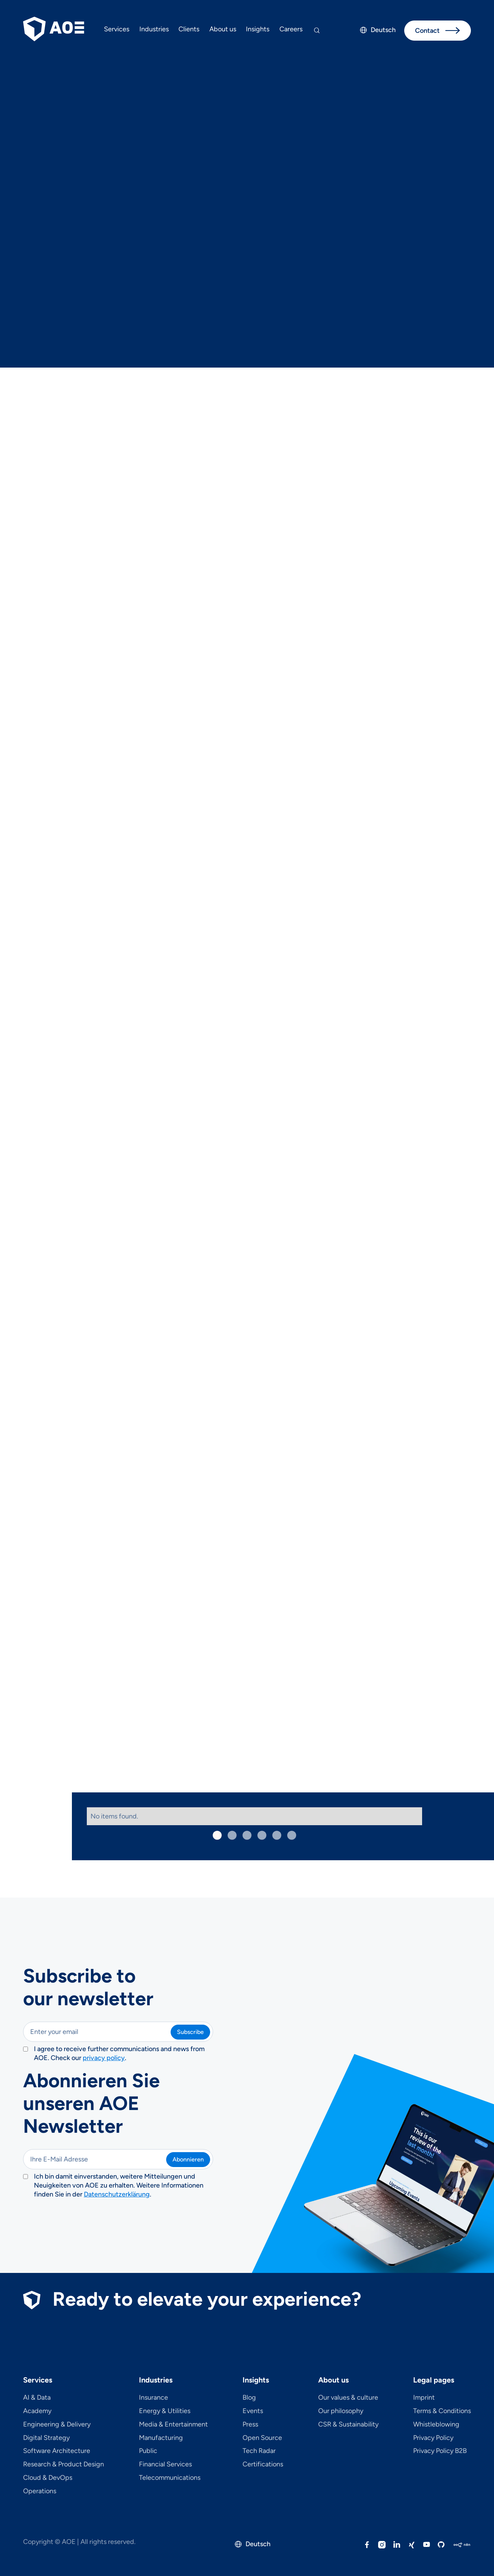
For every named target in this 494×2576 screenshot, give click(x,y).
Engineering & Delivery (57, 2424)
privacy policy (104, 2058)
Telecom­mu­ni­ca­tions (169, 2478)
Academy (37, 2411)
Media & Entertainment (173, 2424)
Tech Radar (259, 2451)
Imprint (424, 2398)
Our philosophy (340, 2411)
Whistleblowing (436, 2424)
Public (148, 2451)
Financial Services (165, 2464)
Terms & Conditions (442, 2411)
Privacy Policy (433, 2438)
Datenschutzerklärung (117, 2194)
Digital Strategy (46, 2438)
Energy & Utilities (164, 2411)
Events (253, 2411)
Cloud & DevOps (47, 2478)
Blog (249, 2398)
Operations (39, 2491)
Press (250, 2424)
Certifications (263, 2464)
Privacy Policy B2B (440, 2451)
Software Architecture (56, 2451)
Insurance (153, 2398)
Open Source (262, 2438)
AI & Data (37, 2398)
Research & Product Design (63, 2464)
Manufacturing (161, 2438)
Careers (291, 29)
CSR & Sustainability (348, 2424)
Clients (188, 29)
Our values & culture (348, 2398)
